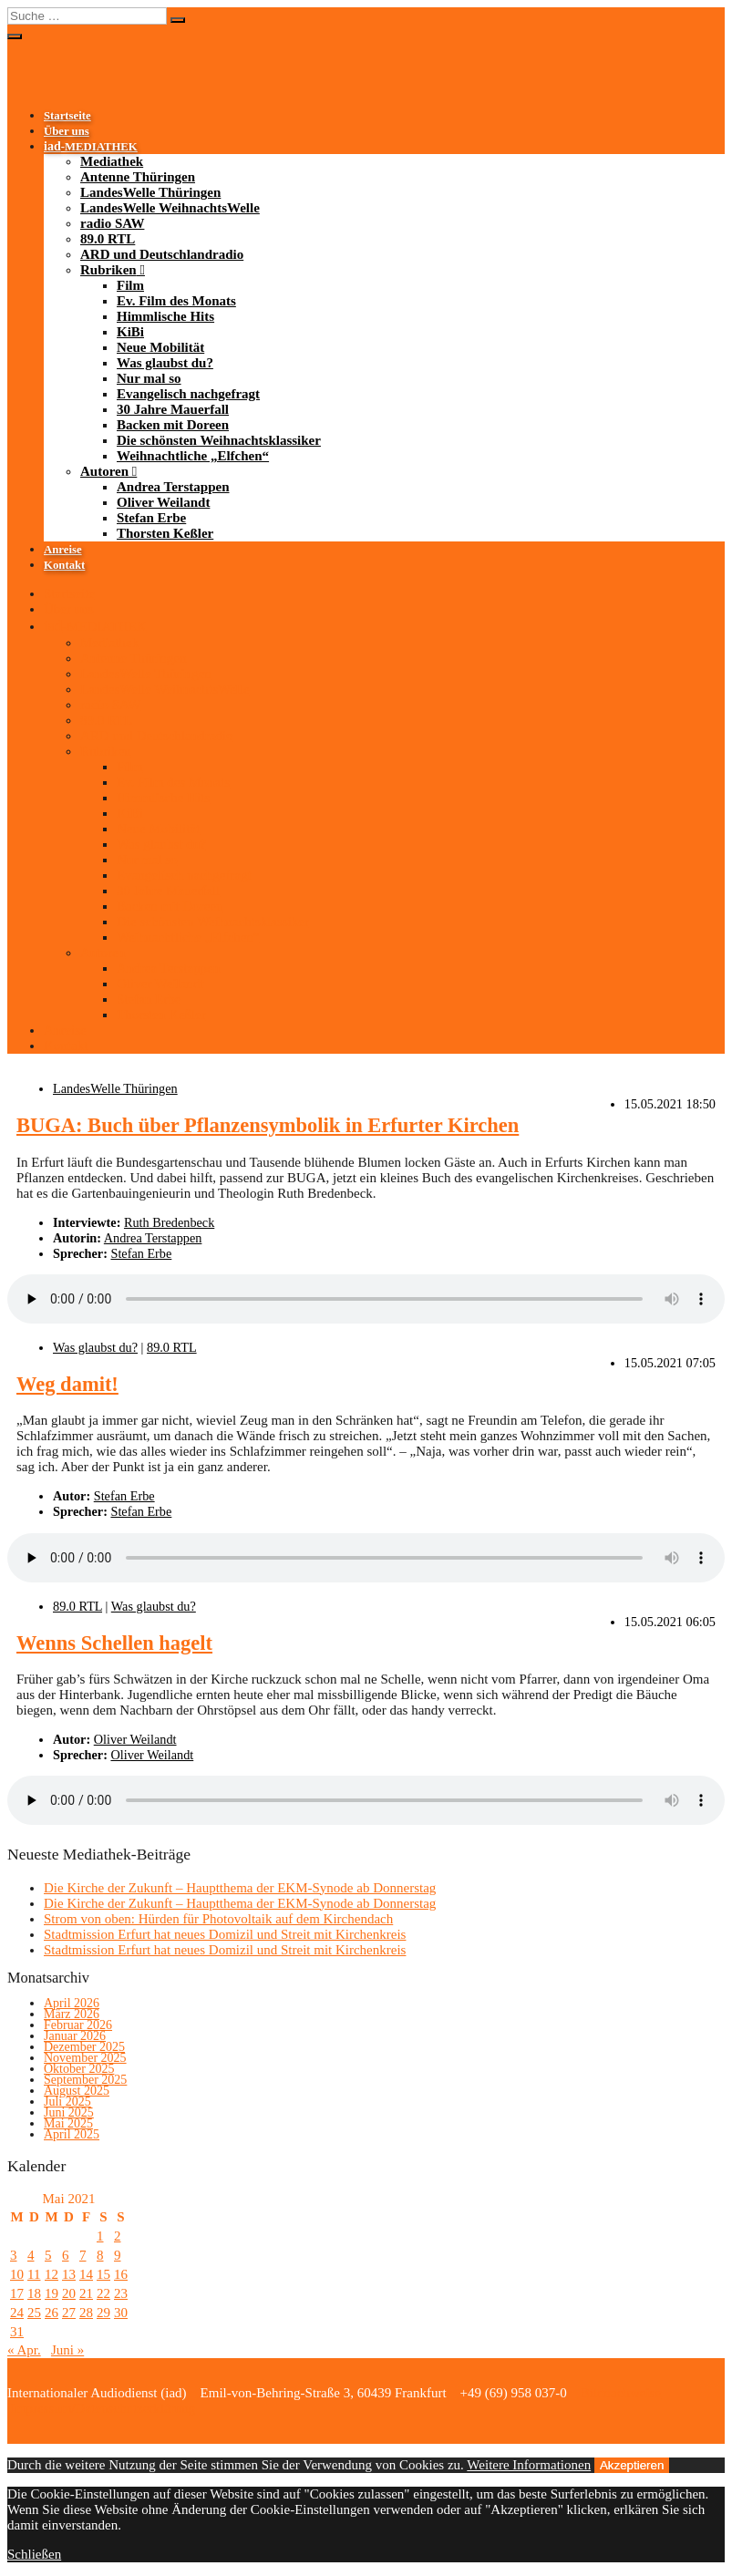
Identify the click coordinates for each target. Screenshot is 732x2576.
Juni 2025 (69, 2112)
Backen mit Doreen (173, 424)
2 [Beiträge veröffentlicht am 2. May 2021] (117, 2236)
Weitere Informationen (529, 2465)
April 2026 (71, 2003)
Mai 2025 (68, 2123)
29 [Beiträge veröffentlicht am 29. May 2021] (103, 2312)
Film (130, 285)
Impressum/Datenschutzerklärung (101, 2408)
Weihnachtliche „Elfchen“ (193, 455)
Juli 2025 (67, 2101)
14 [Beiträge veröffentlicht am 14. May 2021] (86, 2274)
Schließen (34, 2554)
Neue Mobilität (160, 347)
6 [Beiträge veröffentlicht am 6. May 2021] (65, 2255)
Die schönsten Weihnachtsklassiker (219, 440)
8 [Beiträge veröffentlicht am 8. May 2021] (100, 2255)
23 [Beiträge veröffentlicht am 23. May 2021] (121, 2293)
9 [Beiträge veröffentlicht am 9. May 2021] (117, 2255)
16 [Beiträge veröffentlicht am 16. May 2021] (121, 2274)
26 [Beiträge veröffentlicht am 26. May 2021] (51, 2312)
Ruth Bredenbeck (169, 1222)
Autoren (104, 471)
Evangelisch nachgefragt (188, 393)
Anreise (63, 549)
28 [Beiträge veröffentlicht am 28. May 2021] (86, 2312)
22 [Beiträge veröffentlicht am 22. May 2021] (103, 2293)
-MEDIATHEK (91, 146)
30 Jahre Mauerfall (173, 409)
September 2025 (85, 2080)
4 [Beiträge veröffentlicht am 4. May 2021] (31, 2255)
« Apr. (24, 2350)
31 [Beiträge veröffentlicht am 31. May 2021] (17, 2331)
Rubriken (108, 270)
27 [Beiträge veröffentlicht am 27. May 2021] (69, 2312)
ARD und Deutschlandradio (161, 254)
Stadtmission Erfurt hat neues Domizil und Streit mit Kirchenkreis (225, 1934)
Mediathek (111, 161)
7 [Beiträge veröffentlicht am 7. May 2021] (83, 2255)
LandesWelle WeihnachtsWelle (170, 208)
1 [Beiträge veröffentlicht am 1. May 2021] (100, 2236)
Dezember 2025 (84, 2047)
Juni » (67, 2350)
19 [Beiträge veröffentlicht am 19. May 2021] (51, 2293)
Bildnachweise (619, 2392)
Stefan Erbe (151, 517)
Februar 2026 (78, 2025)
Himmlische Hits (165, 316)
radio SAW (112, 223)
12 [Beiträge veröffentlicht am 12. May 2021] (51, 2274)
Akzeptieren (632, 2465)
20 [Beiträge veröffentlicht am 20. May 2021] (69, 2293)
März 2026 (71, 2014)
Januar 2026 (75, 2036)
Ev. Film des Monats (176, 301)
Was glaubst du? (165, 362)
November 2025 (85, 2058)
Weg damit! (67, 1384)
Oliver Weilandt (163, 502)
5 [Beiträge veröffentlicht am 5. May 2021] (48, 2255)
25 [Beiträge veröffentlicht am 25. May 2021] (34, 2312)
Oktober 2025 (79, 2069)
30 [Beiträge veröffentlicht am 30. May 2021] (121, 2312)
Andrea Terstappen (173, 486)
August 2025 (76, 2090)
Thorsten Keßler (165, 533)
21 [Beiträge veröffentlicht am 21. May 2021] (86, 2293)
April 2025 (71, 2134)
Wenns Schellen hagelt (114, 1643)
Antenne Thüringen (137, 177)
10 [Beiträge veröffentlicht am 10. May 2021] (17, 2274)
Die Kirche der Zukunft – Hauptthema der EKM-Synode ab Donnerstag (240, 1887)
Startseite (67, 115)
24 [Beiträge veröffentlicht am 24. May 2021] (17, 2312)
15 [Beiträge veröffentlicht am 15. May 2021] (103, 2274)
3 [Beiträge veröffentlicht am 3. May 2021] (13, 2255)
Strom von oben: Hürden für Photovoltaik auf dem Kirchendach (218, 1918)
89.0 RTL (107, 239)
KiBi (130, 332)
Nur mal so (149, 378)
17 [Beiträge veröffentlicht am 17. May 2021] (17, 2293)
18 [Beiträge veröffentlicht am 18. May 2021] (34, 2293)
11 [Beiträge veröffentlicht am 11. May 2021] (33, 2274)
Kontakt (64, 565)
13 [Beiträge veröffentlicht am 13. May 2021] (69, 2274)
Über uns (66, 131)
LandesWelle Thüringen (150, 192)
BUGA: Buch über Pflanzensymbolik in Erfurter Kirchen (267, 1125)
